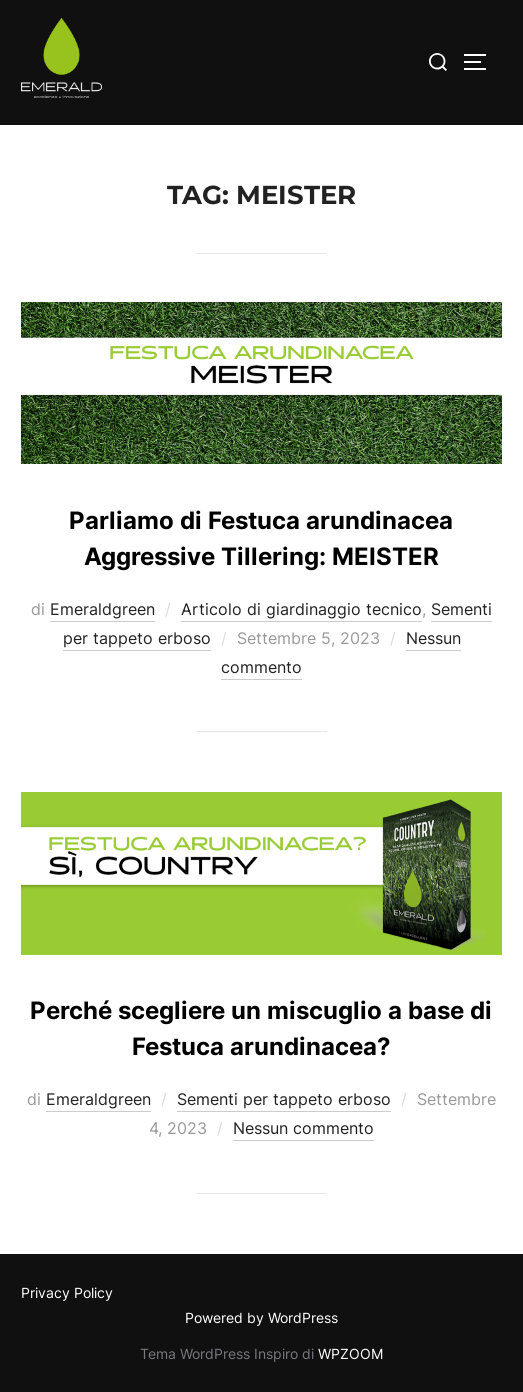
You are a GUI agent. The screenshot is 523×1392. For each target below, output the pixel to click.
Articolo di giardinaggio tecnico (301, 609)
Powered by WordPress (261, 1317)
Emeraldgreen (102, 609)
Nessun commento (303, 1128)
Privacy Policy (67, 1292)
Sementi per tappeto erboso (284, 1099)
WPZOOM (350, 1353)
